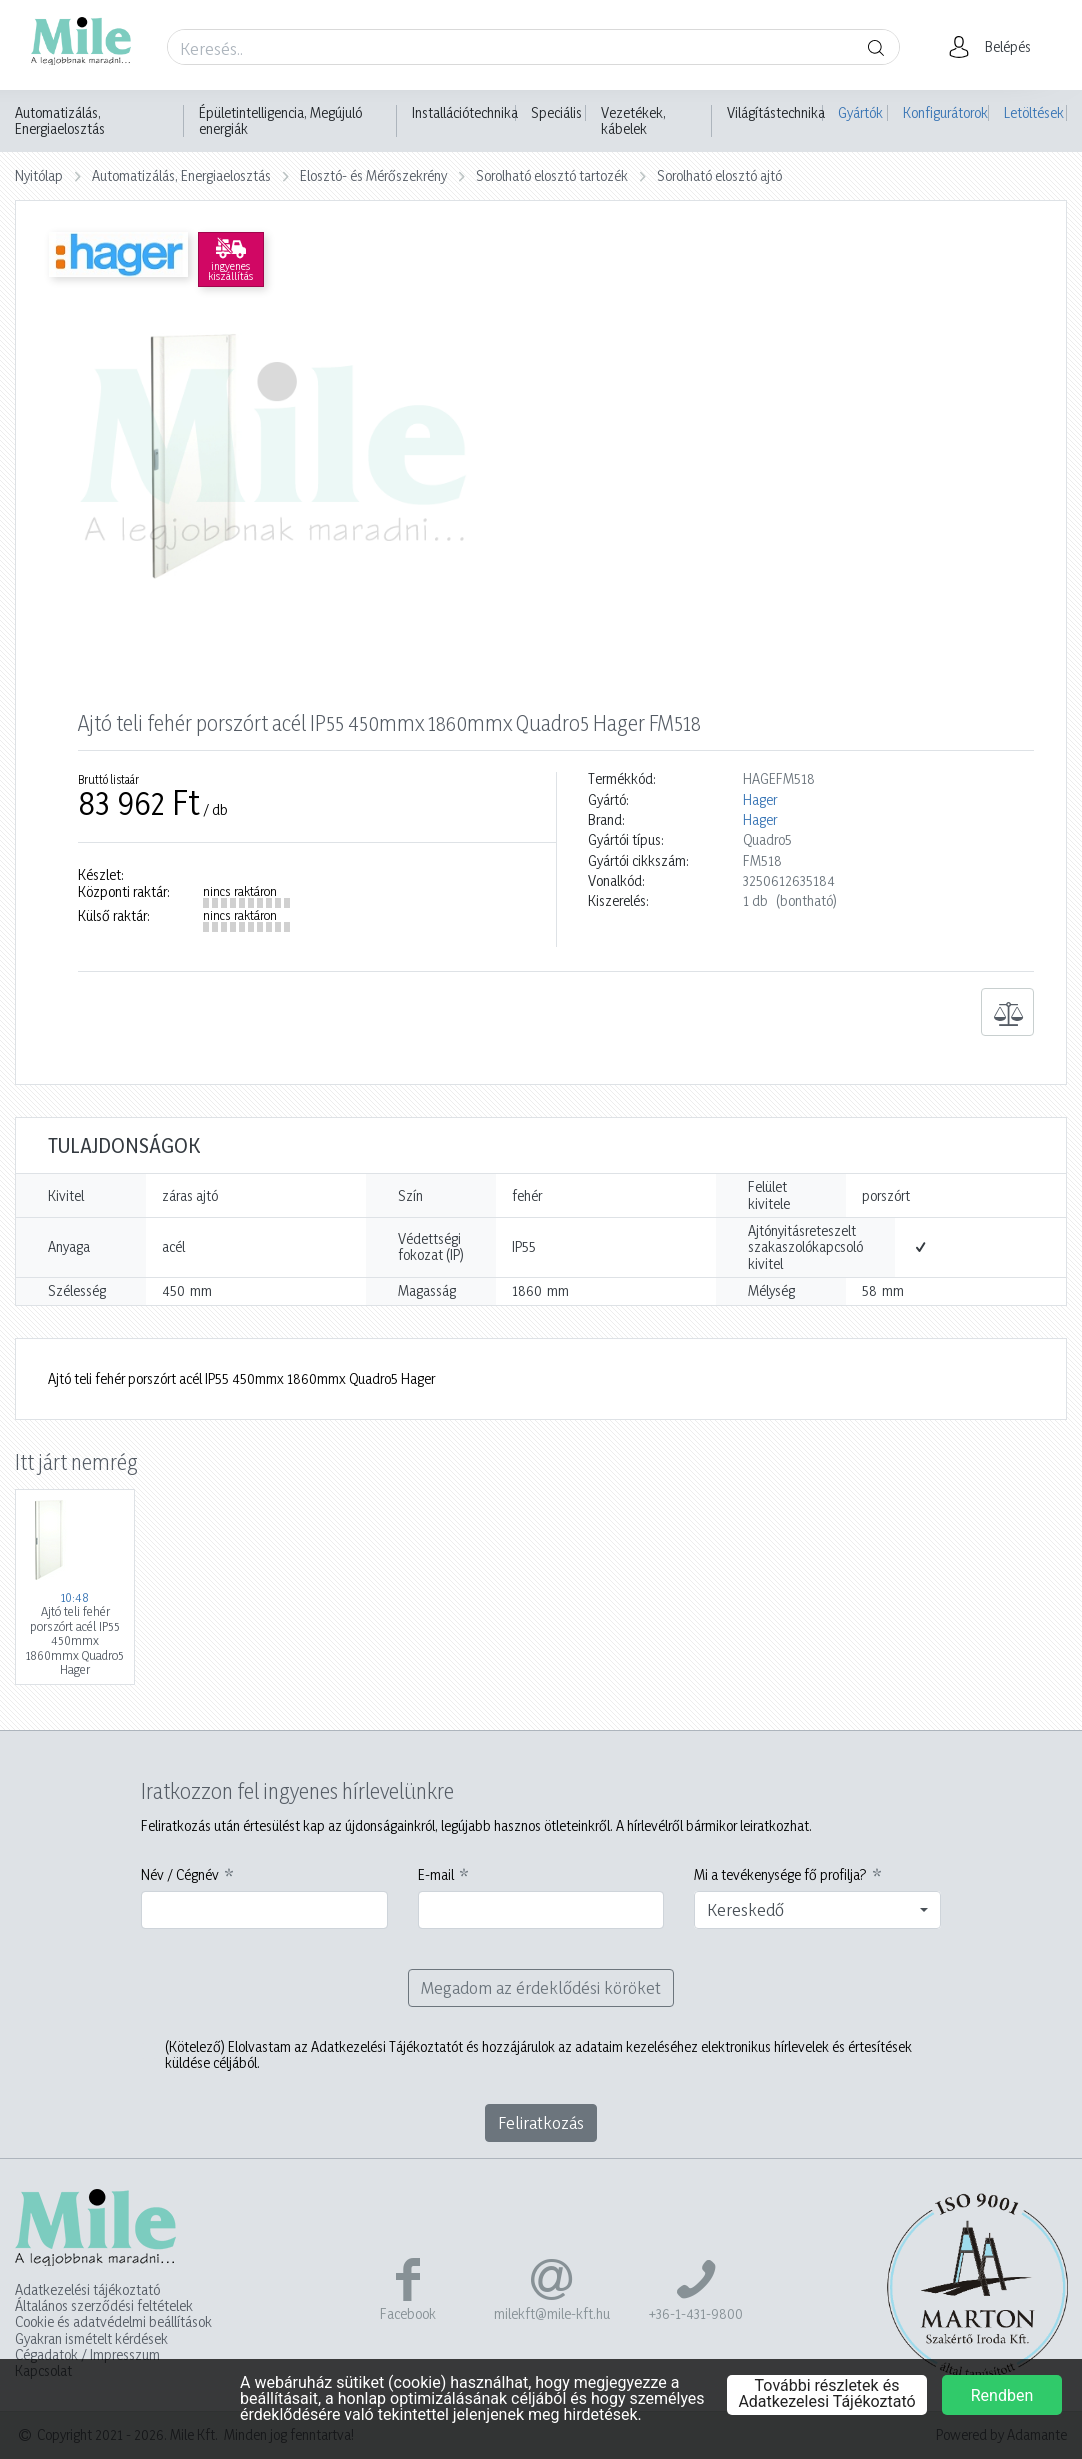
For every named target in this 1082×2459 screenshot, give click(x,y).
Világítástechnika (776, 113)
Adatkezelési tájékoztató (87, 2290)
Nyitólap (39, 175)
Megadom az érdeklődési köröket (541, 1987)
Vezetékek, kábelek (633, 121)
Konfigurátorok (945, 112)
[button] (995, 47)
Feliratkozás (541, 2122)
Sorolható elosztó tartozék (552, 175)
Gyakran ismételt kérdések (91, 2339)
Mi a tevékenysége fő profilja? (780, 1875)
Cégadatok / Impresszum (87, 2355)
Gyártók (860, 112)
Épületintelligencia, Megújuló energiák (280, 121)
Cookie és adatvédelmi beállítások (113, 2322)
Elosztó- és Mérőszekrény (373, 175)
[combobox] (817, 1910)
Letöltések (1034, 112)
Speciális (556, 113)
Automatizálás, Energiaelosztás (60, 121)
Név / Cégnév (180, 1875)
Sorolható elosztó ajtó (719, 175)
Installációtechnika (465, 113)
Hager (760, 800)
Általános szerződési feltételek (104, 2306)
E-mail (436, 1875)
